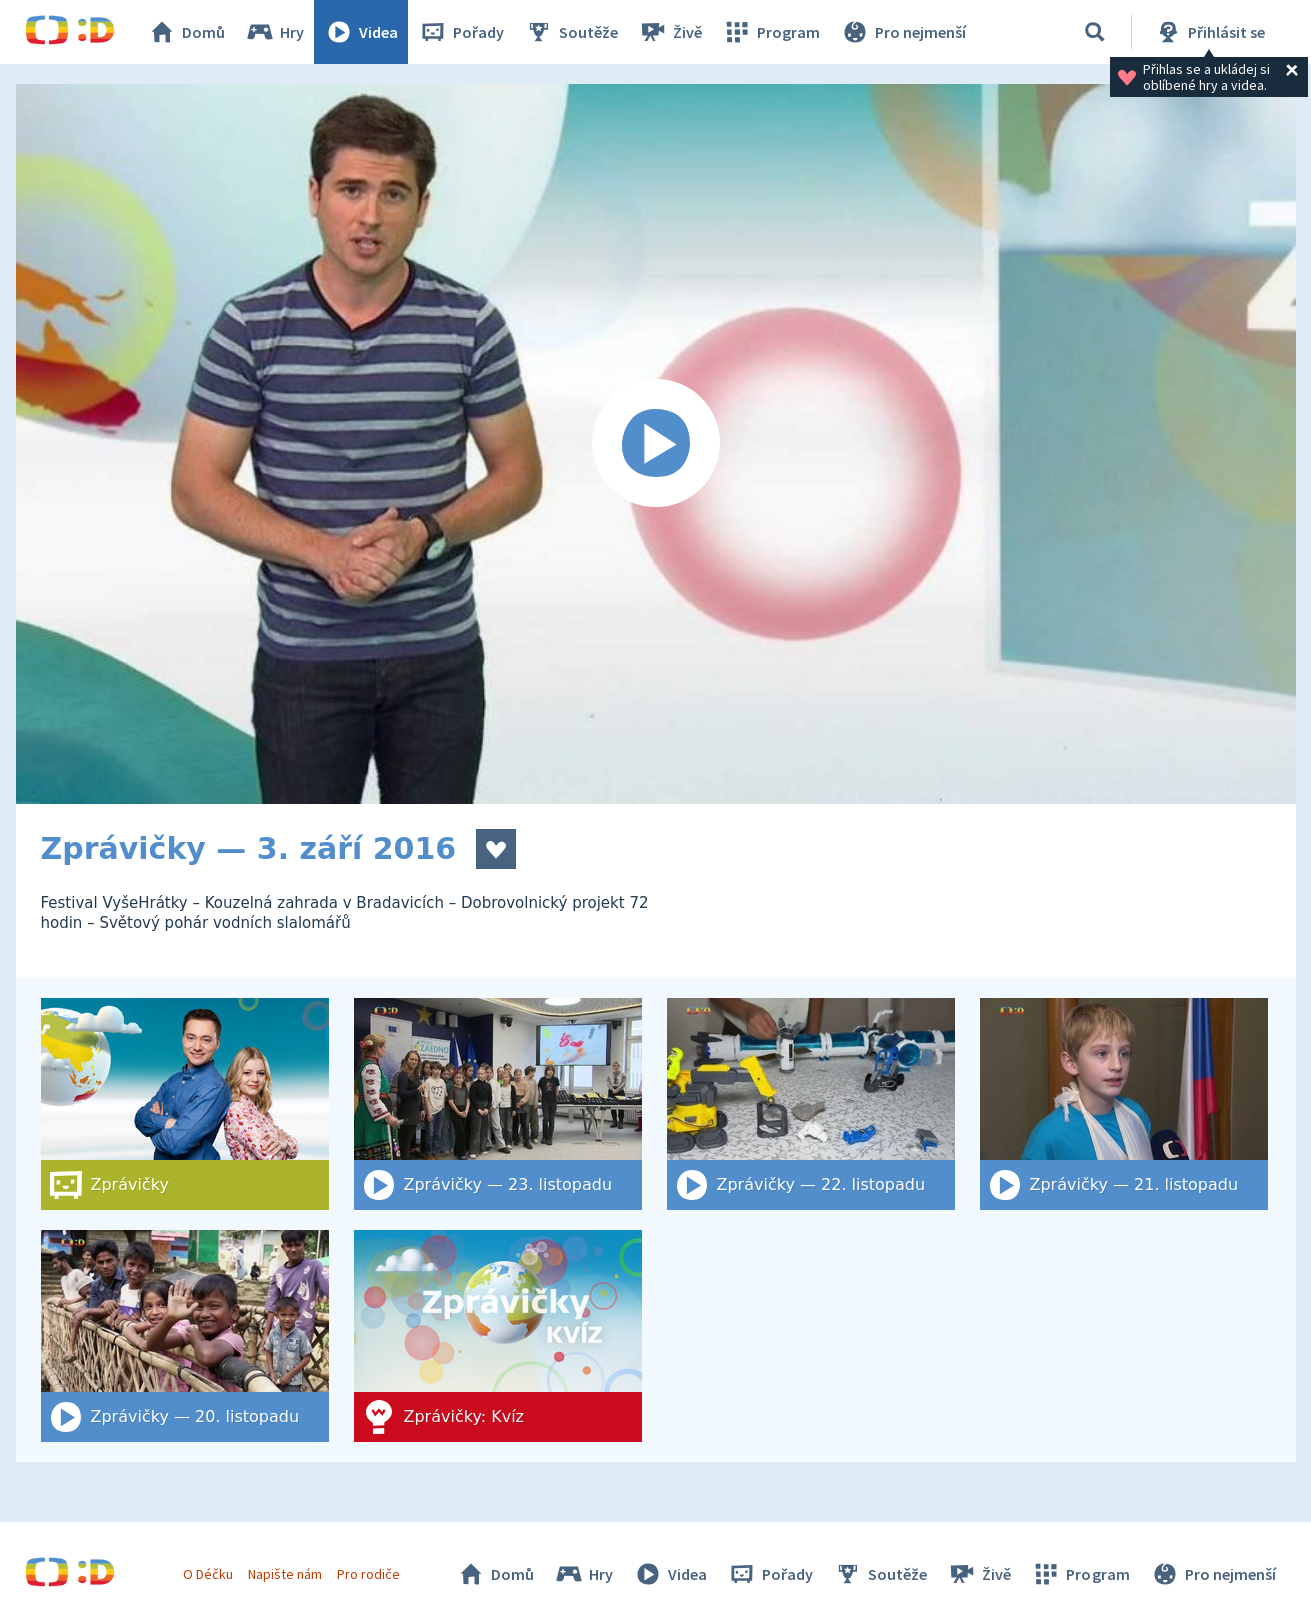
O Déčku (208, 1574)
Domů (186, 32)
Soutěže (571, 32)
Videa (361, 32)
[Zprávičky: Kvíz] (498, 1336)
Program (771, 32)
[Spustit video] (656, 444)
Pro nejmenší (903, 32)
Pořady (461, 32)
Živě (670, 32)
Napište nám (285, 1574)
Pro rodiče (368, 1574)
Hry (274, 32)
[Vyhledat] (1095, 32)
